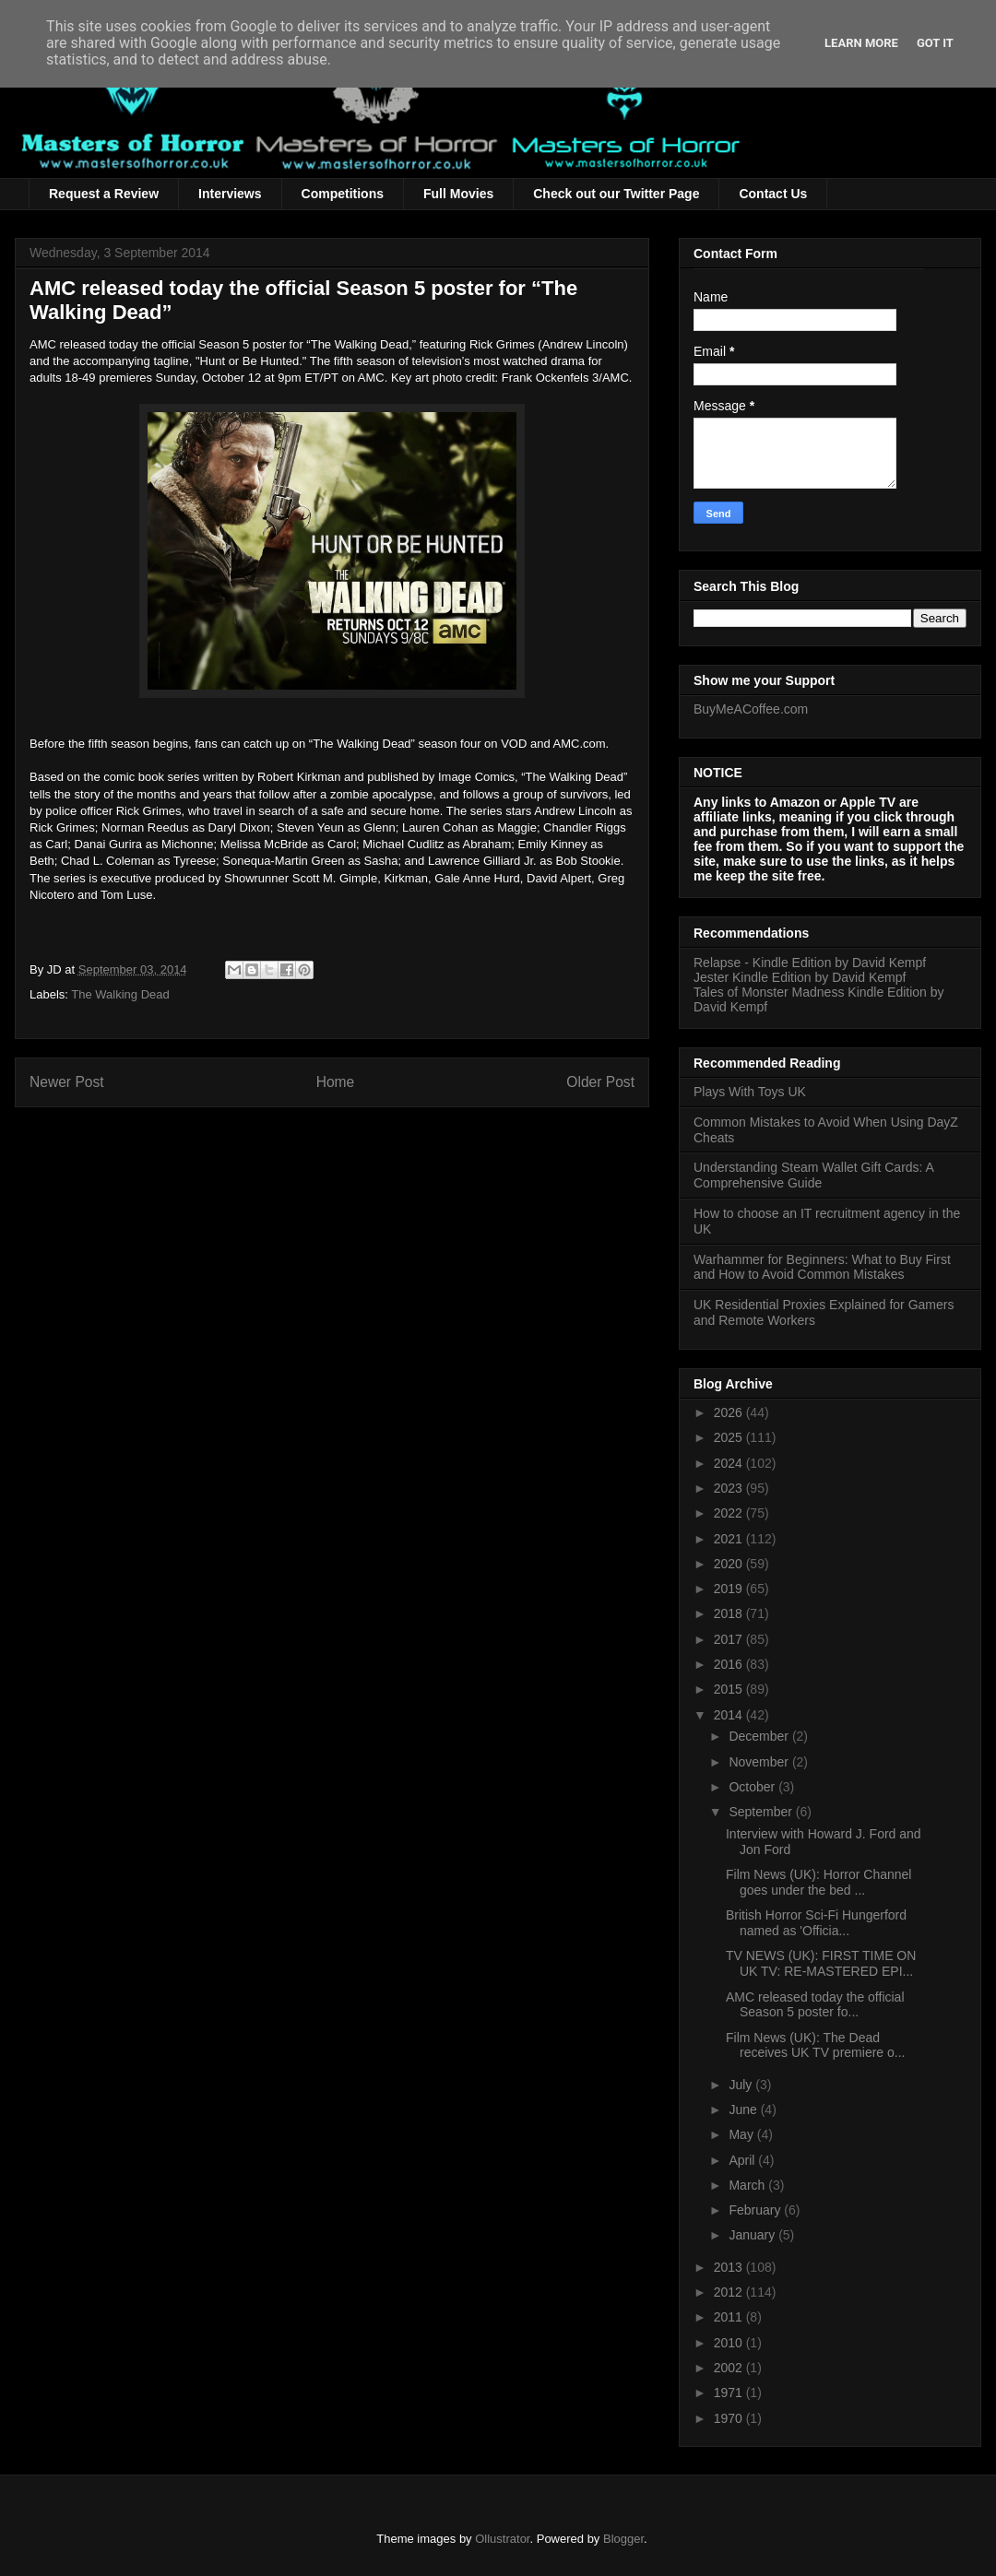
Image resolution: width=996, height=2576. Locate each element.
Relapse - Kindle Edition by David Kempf (810, 962)
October (753, 1786)
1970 (730, 2418)
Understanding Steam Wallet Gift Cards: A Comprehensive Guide (813, 1175)
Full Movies (458, 193)
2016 (730, 1664)
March (748, 2185)
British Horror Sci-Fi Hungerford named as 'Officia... (816, 1923)
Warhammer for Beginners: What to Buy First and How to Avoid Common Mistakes (822, 1267)
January (753, 2234)
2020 (730, 1563)
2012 (730, 2292)
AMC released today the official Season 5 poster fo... (815, 2005)
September (762, 1811)
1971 (730, 2392)
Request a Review (104, 193)
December (760, 1736)
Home (335, 1082)
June (744, 2109)
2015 (730, 1689)
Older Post (600, 1082)
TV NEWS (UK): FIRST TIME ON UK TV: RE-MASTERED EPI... (821, 1963)
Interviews (229, 193)
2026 (730, 1412)
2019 (730, 1588)
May (742, 2134)
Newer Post (67, 1082)
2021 (730, 1538)
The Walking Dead (120, 994)
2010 (730, 2342)
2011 (730, 2317)
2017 (730, 1639)
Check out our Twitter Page (616, 193)
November (760, 1762)
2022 (730, 1513)
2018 (730, 1613)
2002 (730, 2367)
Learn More (861, 43)
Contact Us (773, 193)
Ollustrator (502, 2539)
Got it (935, 43)
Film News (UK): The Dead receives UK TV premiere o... (815, 2045)
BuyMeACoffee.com (751, 709)
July (742, 2084)
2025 (730, 1437)
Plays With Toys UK (750, 1091)
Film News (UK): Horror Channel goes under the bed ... (818, 1882)
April (743, 2160)
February (756, 2210)
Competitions (343, 193)
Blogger (623, 2539)
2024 (730, 1463)
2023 (730, 1488)
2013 (730, 2267)
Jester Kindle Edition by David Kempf (800, 977)
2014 (730, 1714)
